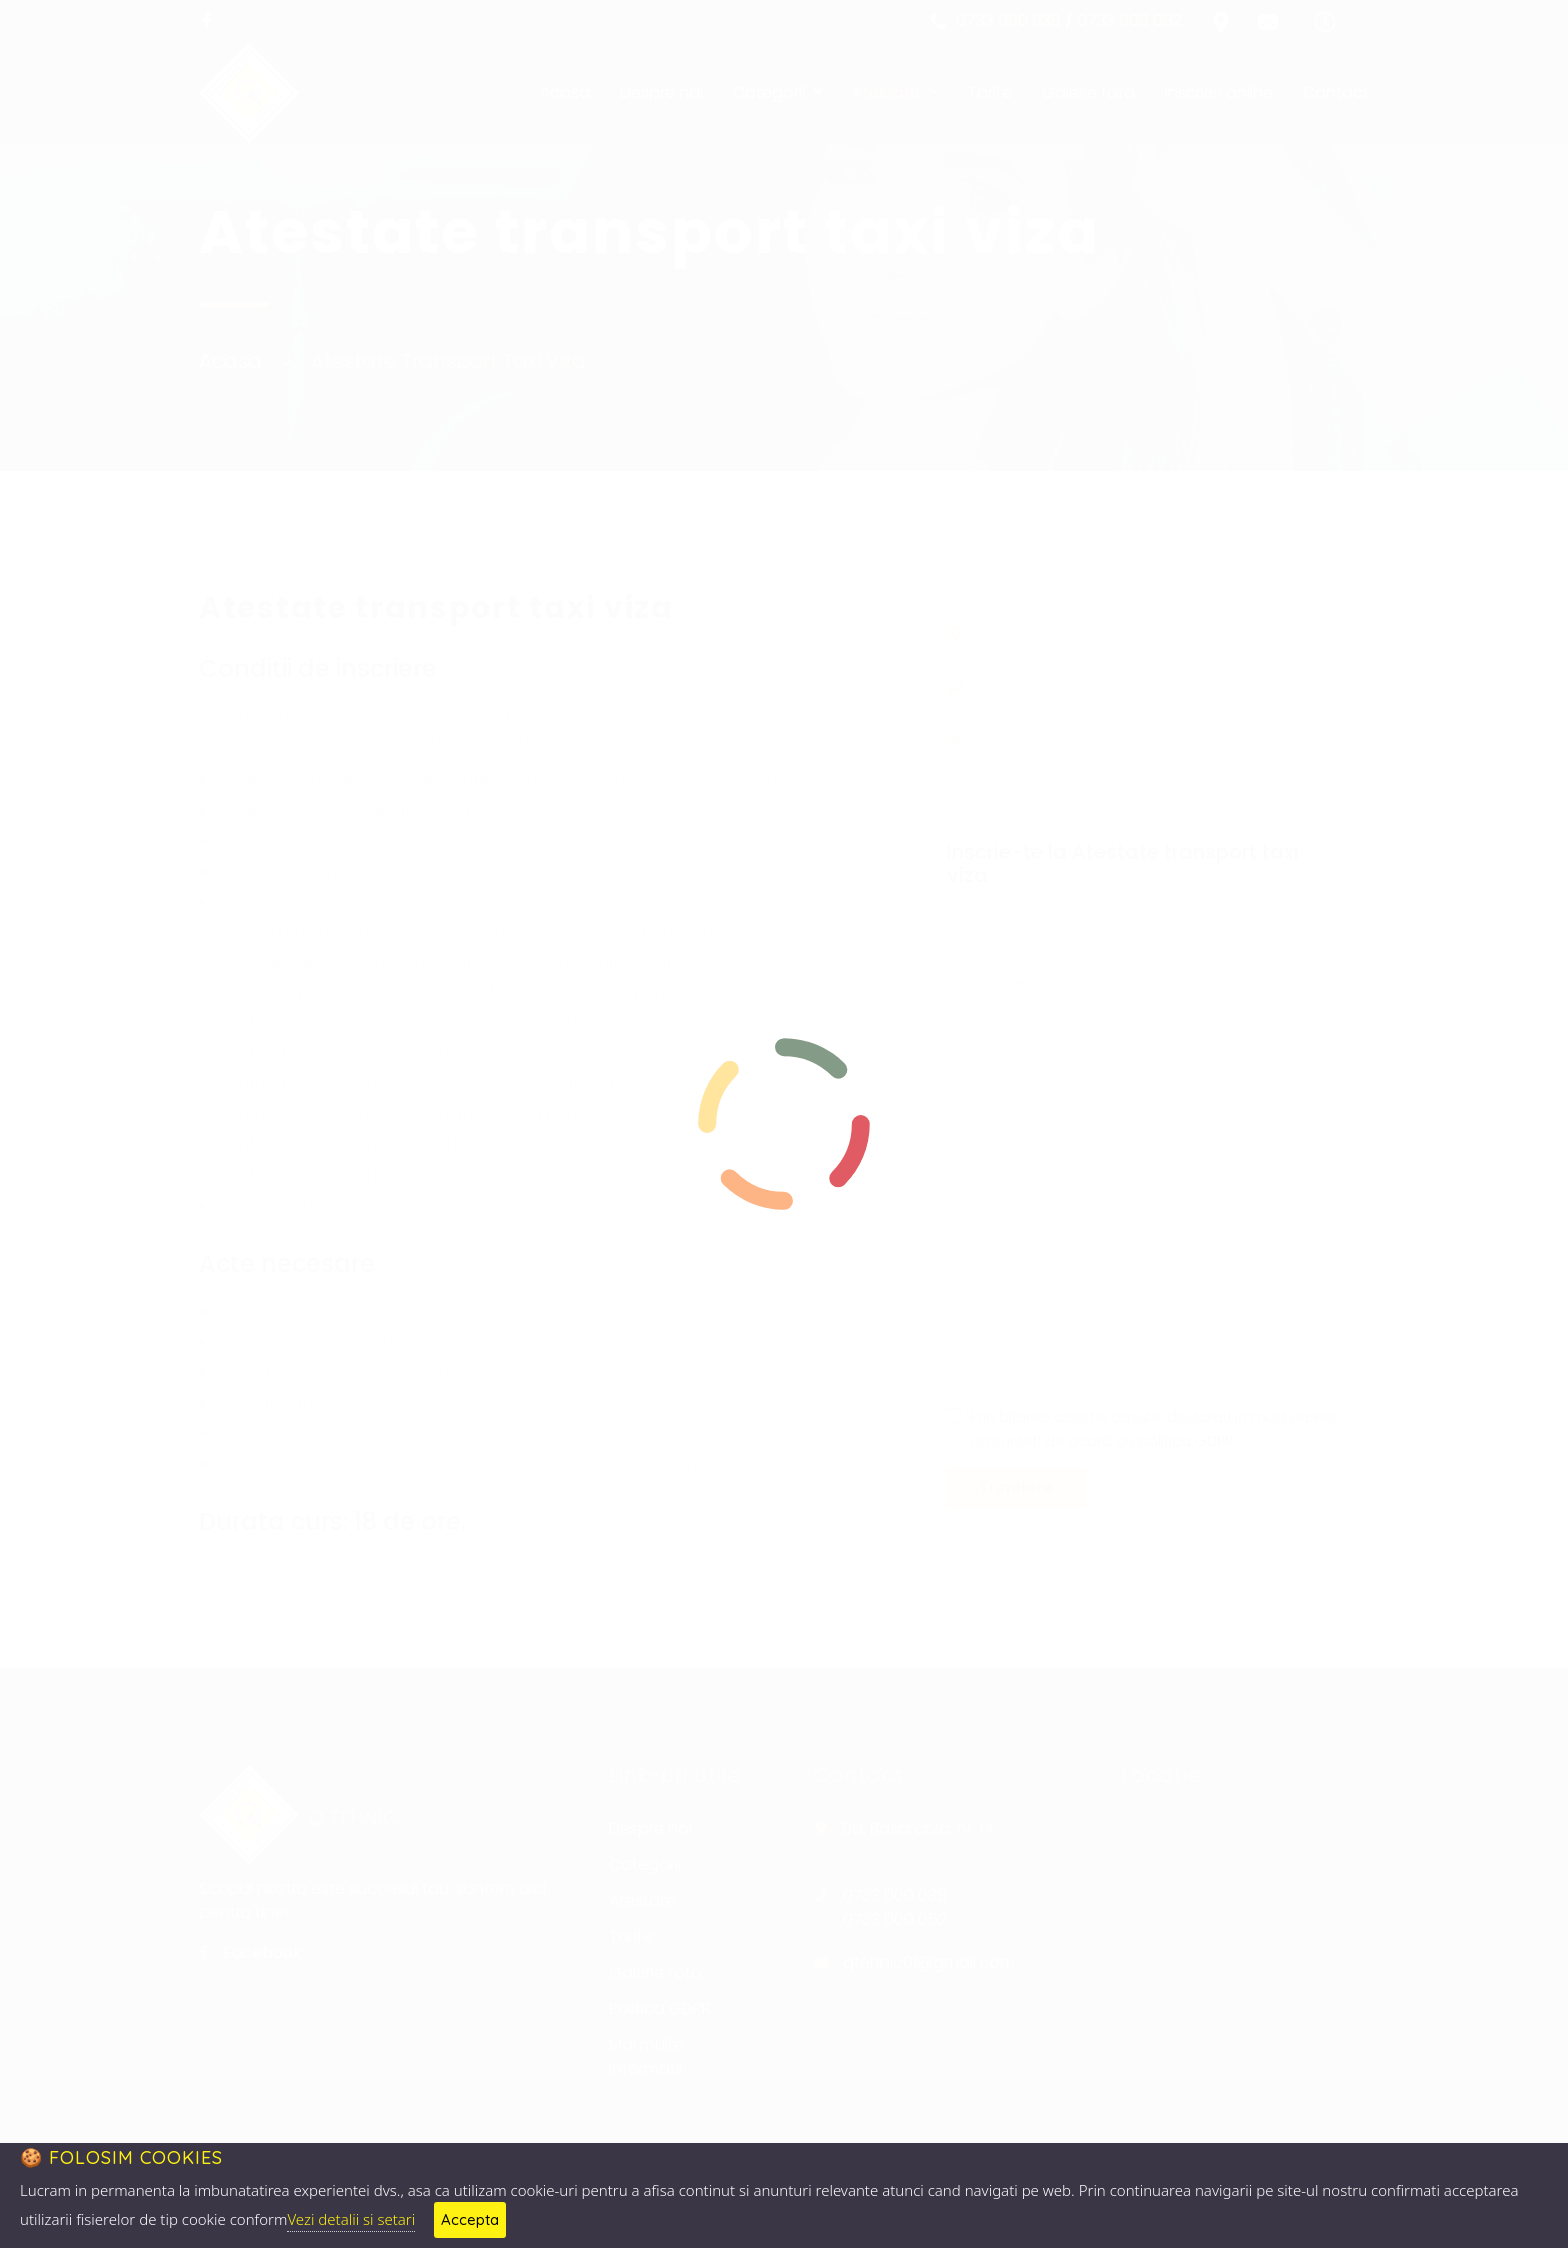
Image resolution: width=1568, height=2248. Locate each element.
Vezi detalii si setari (351, 2219)
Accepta (470, 2219)
